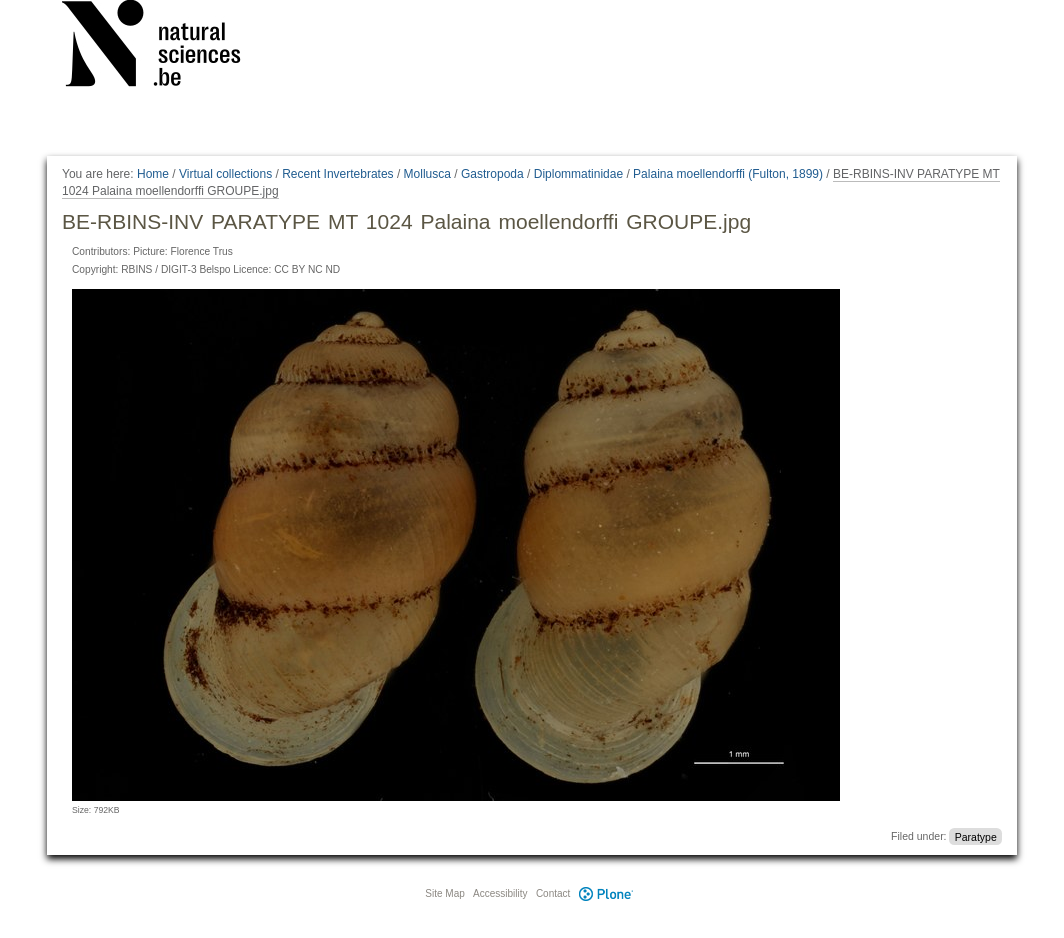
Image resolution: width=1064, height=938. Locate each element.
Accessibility (500, 893)
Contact (553, 893)
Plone (606, 893)
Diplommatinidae (578, 174)
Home (153, 174)
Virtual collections (225, 174)
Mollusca (427, 174)
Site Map (444, 893)
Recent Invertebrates (337, 174)
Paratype (976, 836)
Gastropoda (492, 174)
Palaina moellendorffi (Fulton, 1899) (728, 174)
